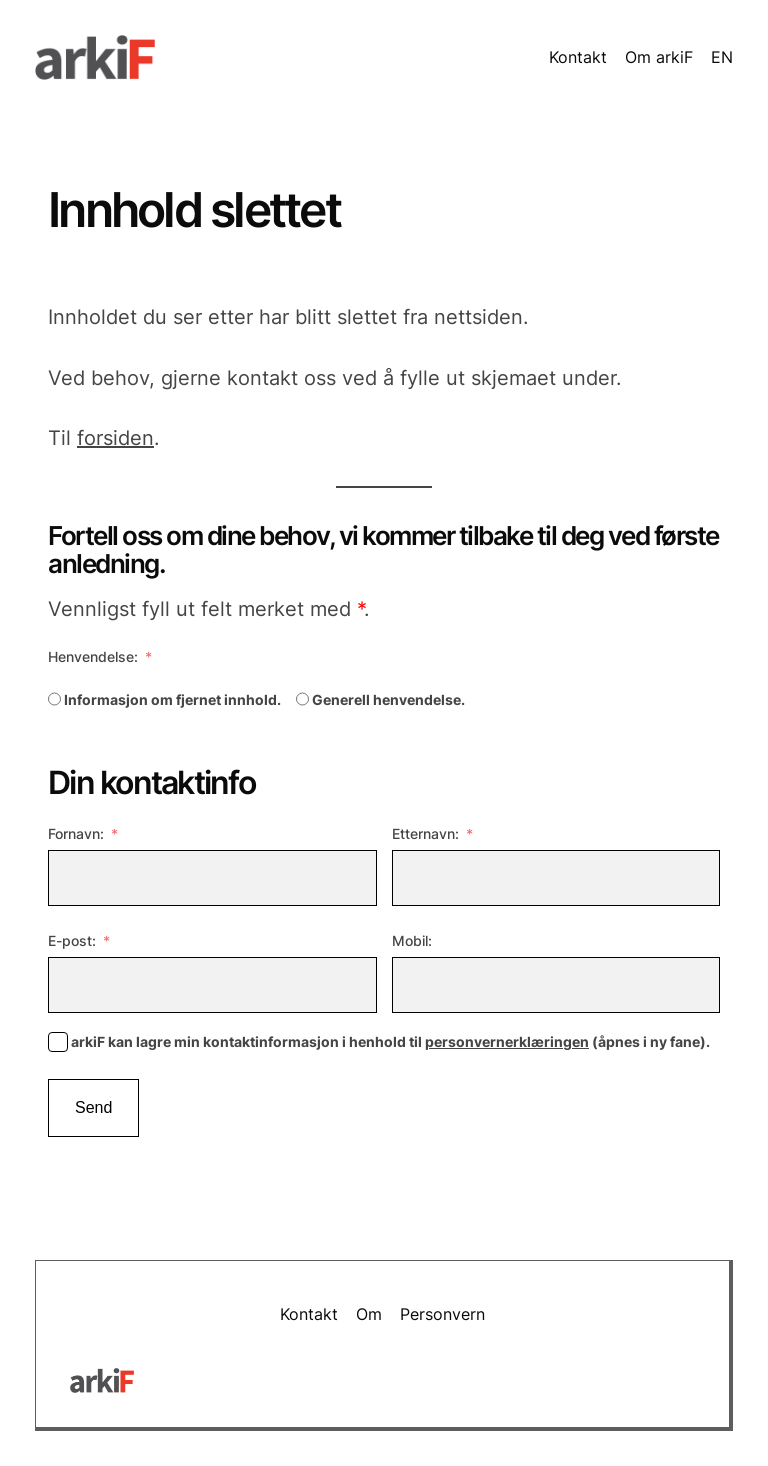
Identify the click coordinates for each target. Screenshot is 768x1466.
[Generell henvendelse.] (302, 699)
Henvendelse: (93, 656)
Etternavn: (425, 833)
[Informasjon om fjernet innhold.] (54, 699)
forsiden (115, 438)
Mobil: (412, 940)
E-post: (72, 940)
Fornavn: (76, 833)
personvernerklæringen (507, 1041)
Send (93, 1107)
